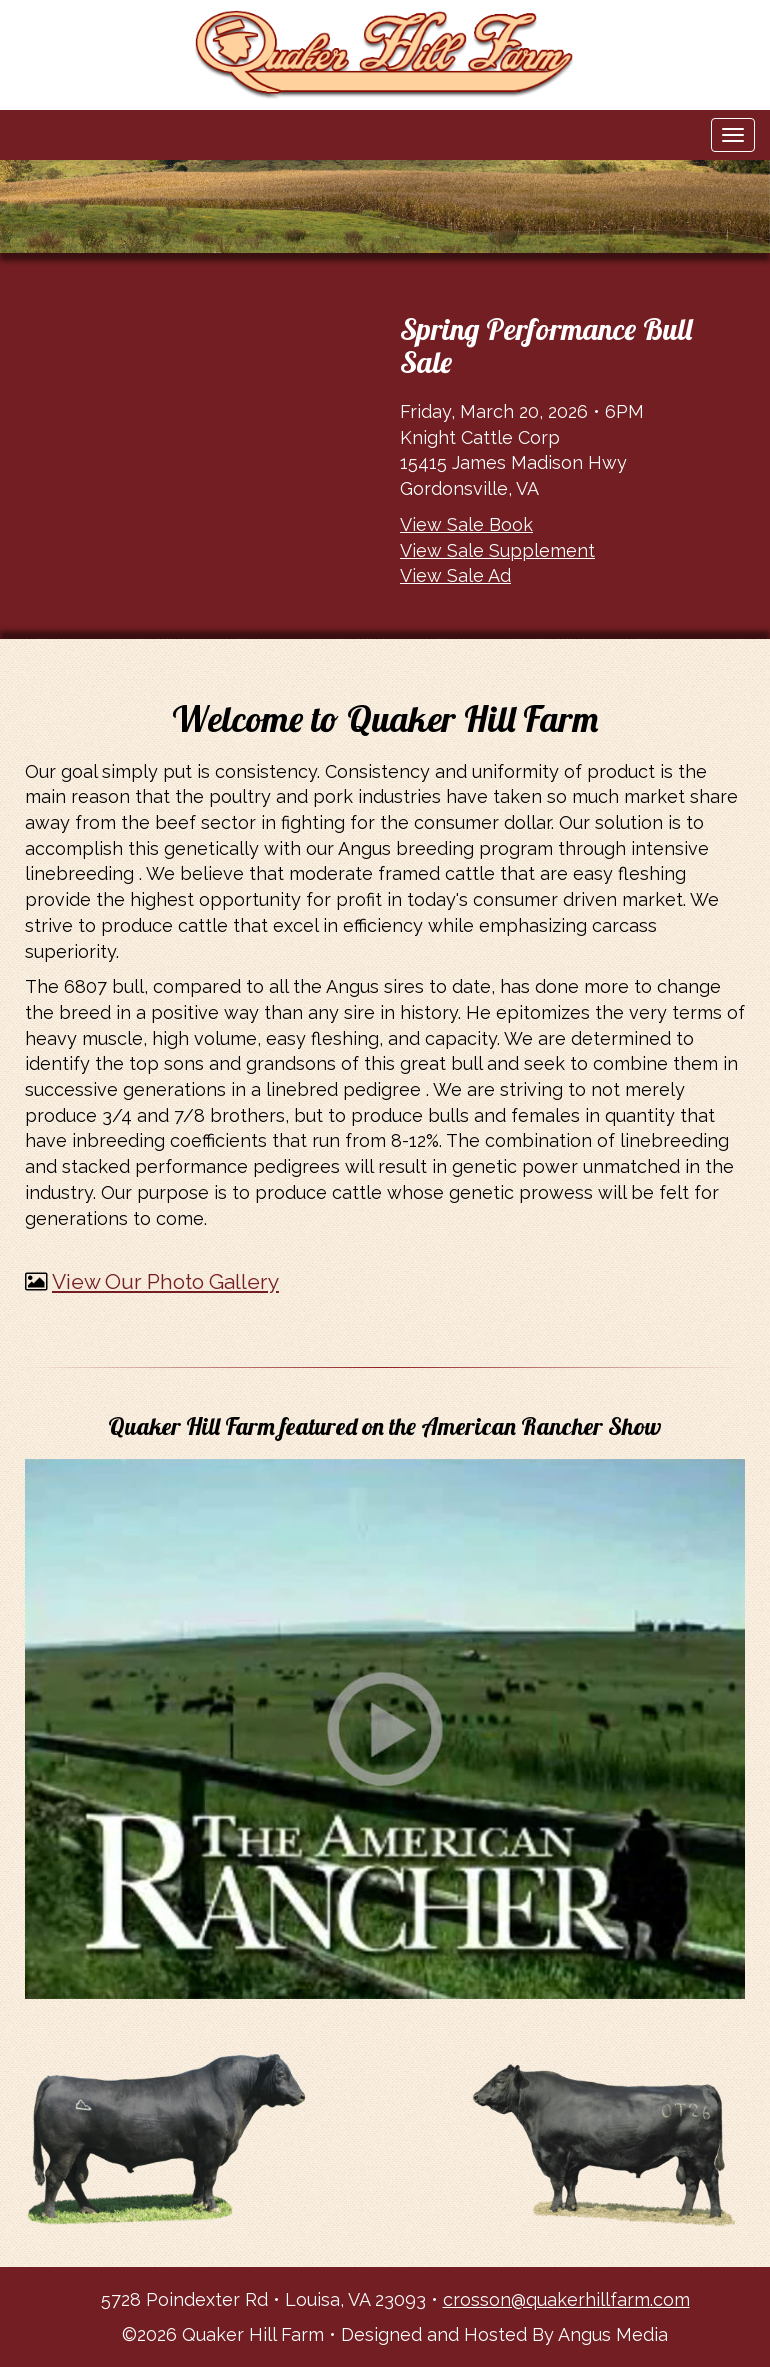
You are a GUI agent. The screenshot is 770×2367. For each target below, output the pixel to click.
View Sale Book (466, 524)
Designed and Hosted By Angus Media (504, 2334)
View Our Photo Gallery (165, 1281)
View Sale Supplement (497, 550)
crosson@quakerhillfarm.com (566, 2299)
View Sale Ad (455, 575)
